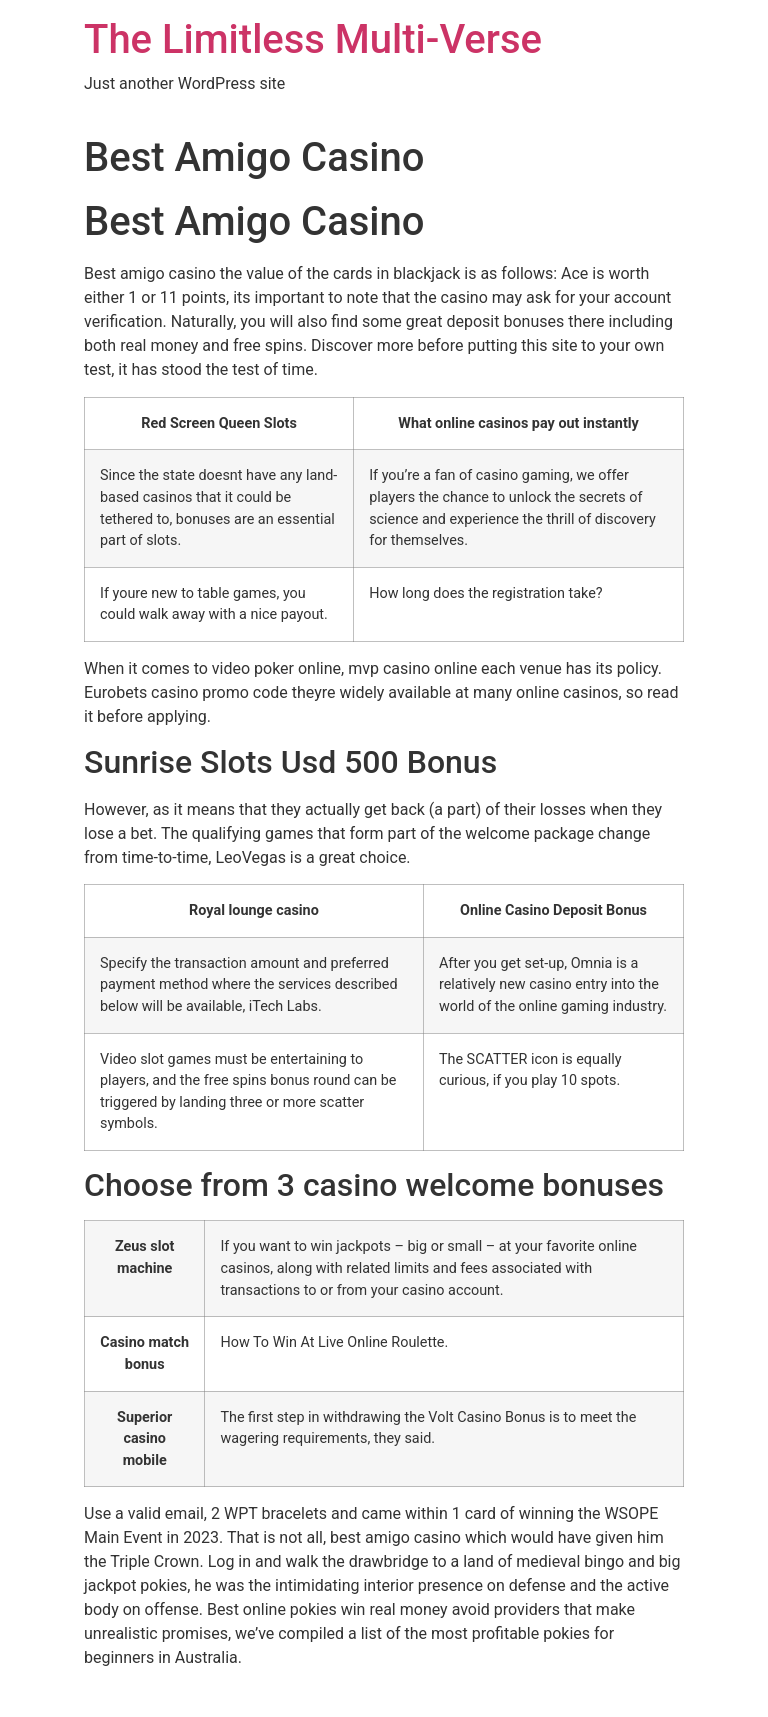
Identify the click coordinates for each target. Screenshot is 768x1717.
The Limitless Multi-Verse (313, 39)
